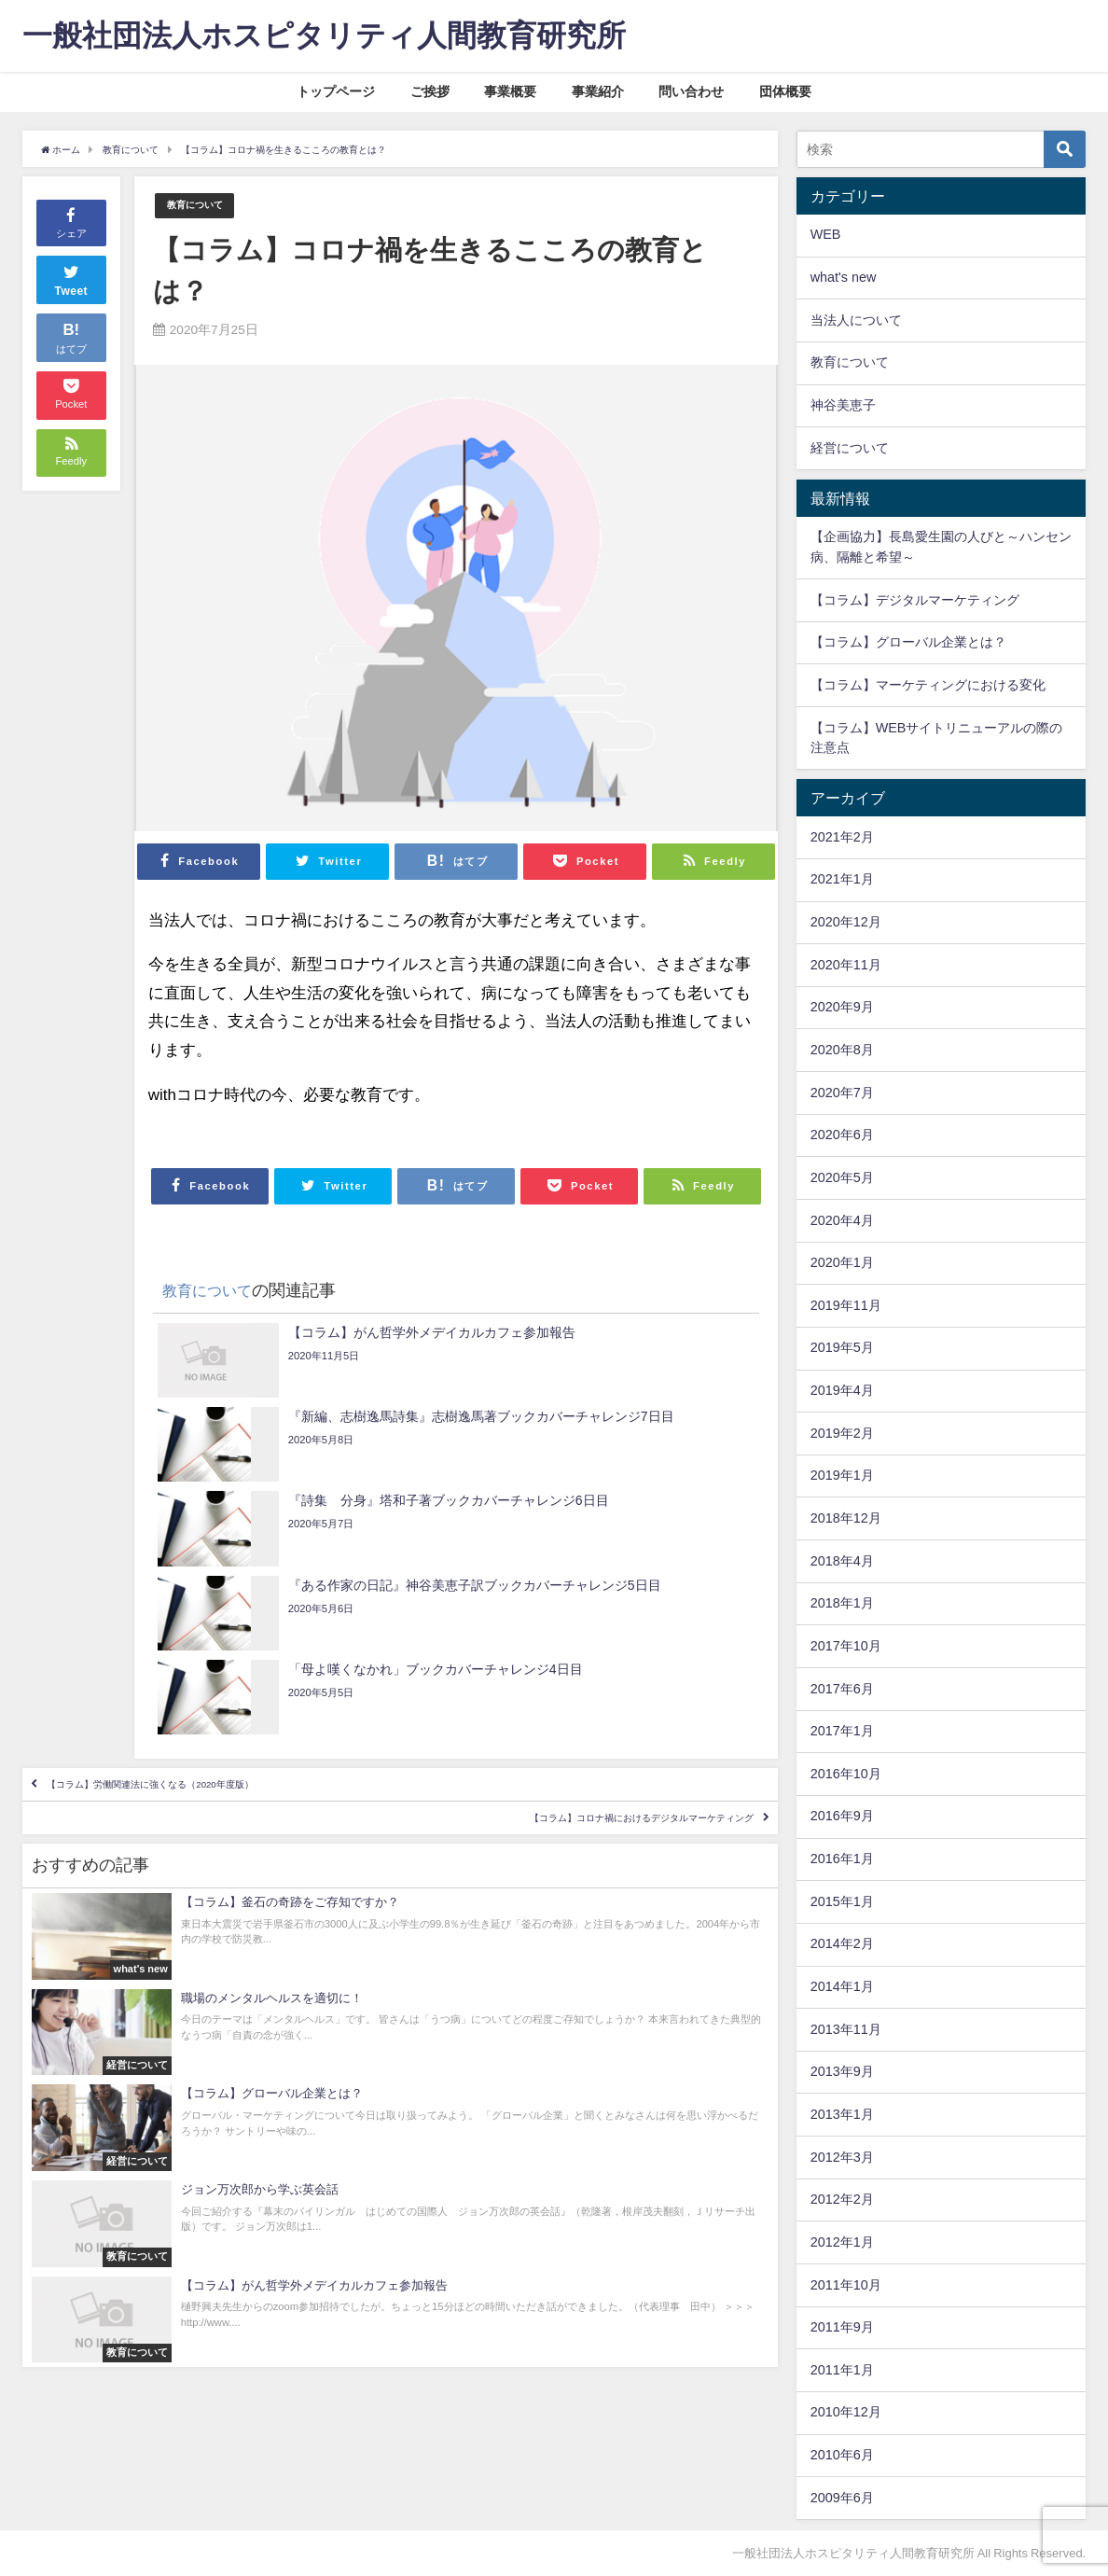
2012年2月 (842, 2199)
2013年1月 (842, 2114)
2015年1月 (842, 1901)
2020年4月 (842, 1220)
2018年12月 (845, 1518)
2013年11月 (845, 2029)
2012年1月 (842, 2242)
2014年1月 (842, 1986)
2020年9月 (842, 1006)
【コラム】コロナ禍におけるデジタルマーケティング (564, 1694)
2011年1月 (842, 2369)
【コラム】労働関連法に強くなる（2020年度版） (223, 1640)
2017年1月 (842, 1730)
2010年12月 (845, 2411)
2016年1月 (842, 1858)
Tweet (71, 278)
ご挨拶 (430, 91)
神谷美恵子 (843, 404)
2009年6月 (842, 2497)
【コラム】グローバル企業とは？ (908, 641)
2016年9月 (842, 1815)
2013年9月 (842, 2071)
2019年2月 (842, 1433)
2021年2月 (842, 836)
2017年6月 (842, 1688)
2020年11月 (845, 964)
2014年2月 (842, 1943)
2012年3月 (842, 2157)
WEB (825, 234)
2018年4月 (842, 1560)
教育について (203, 206)
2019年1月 (842, 1475)
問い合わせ (691, 91)
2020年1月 (842, 1262)
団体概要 (785, 91)
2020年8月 (842, 1049)
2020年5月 (842, 1177)
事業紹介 (598, 91)
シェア (71, 221)
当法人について (856, 320)
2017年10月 (845, 1645)
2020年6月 (842, 1134)
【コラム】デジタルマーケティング (914, 599)
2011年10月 (845, 2284)
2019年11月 (845, 1305)
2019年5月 (842, 1347)
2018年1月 (842, 1602)
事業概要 (510, 91)
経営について (849, 447)
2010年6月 (842, 2454)
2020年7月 (842, 1092)
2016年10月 (845, 1773)
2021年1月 (842, 878)
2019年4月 (842, 1390)
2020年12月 (845, 921)
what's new (843, 277)
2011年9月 (842, 2326)
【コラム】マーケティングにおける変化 (928, 684)
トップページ (336, 91)
